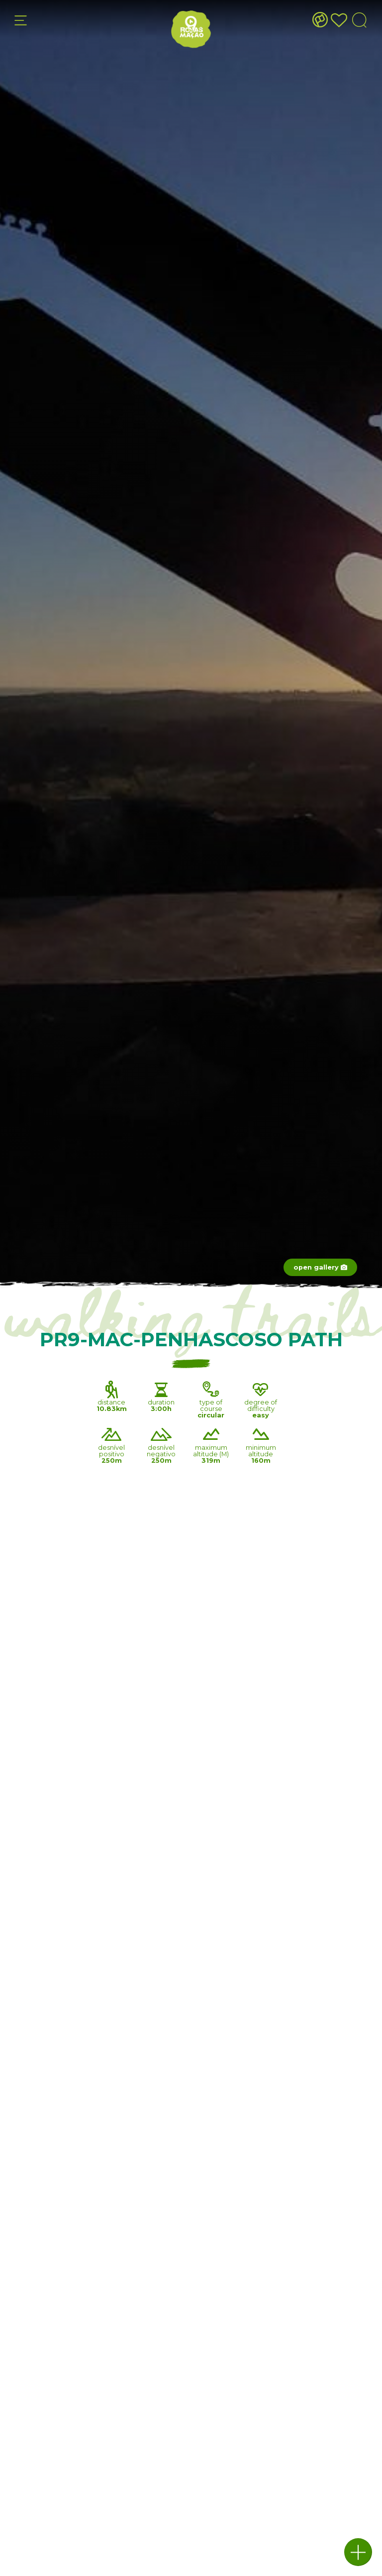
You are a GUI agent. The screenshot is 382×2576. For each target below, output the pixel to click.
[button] (358, 2552)
